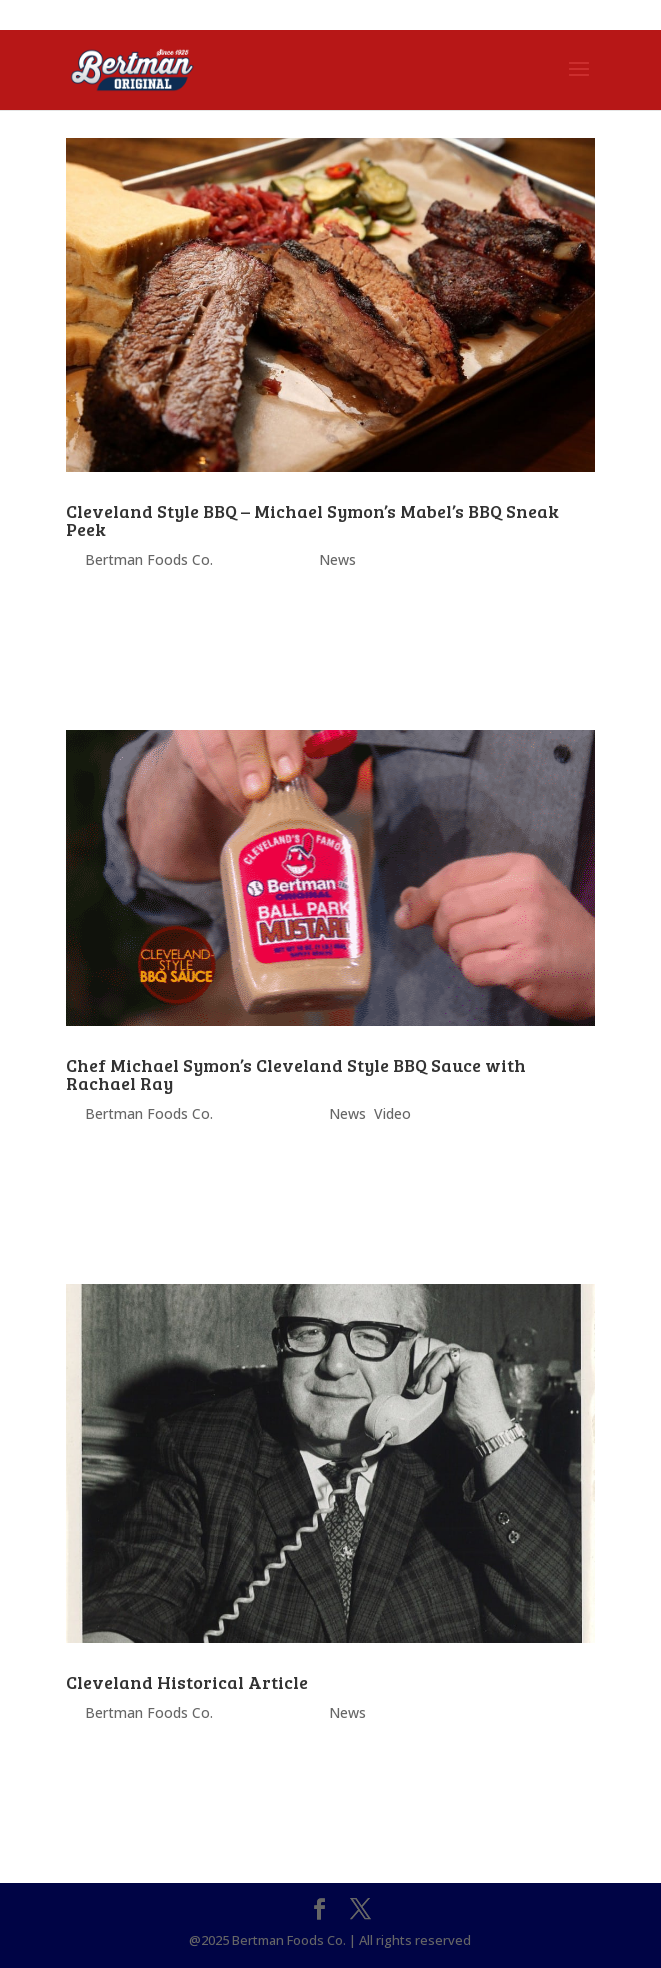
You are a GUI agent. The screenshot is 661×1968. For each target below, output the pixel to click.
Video (392, 1113)
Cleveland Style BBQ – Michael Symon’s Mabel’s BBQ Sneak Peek (312, 520)
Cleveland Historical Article (187, 1682)
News (337, 559)
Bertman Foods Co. (149, 559)
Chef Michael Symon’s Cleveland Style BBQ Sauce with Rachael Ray (296, 1074)
